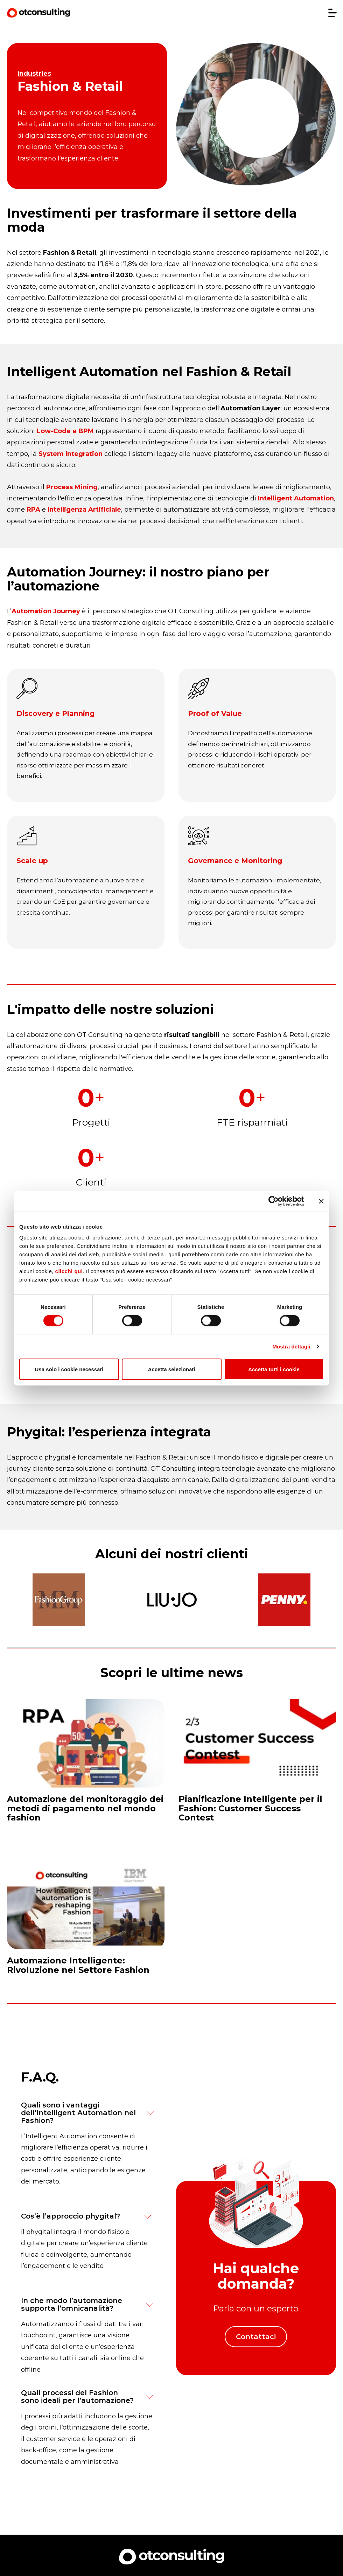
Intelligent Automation (296, 498)
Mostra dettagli (291, 1346)
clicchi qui (69, 1271)
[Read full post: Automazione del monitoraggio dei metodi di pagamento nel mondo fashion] (86, 1764)
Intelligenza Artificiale (84, 509)
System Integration (70, 454)
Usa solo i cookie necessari (69, 1369)
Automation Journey (46, 611)
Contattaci (256, 2338)
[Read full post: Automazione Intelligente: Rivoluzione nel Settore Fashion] (86, 1921)
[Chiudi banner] (321, 1200)
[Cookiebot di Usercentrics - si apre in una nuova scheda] (273, 1201)
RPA (33, 509)
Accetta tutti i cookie (274, 1369)
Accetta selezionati (171, 1369)
